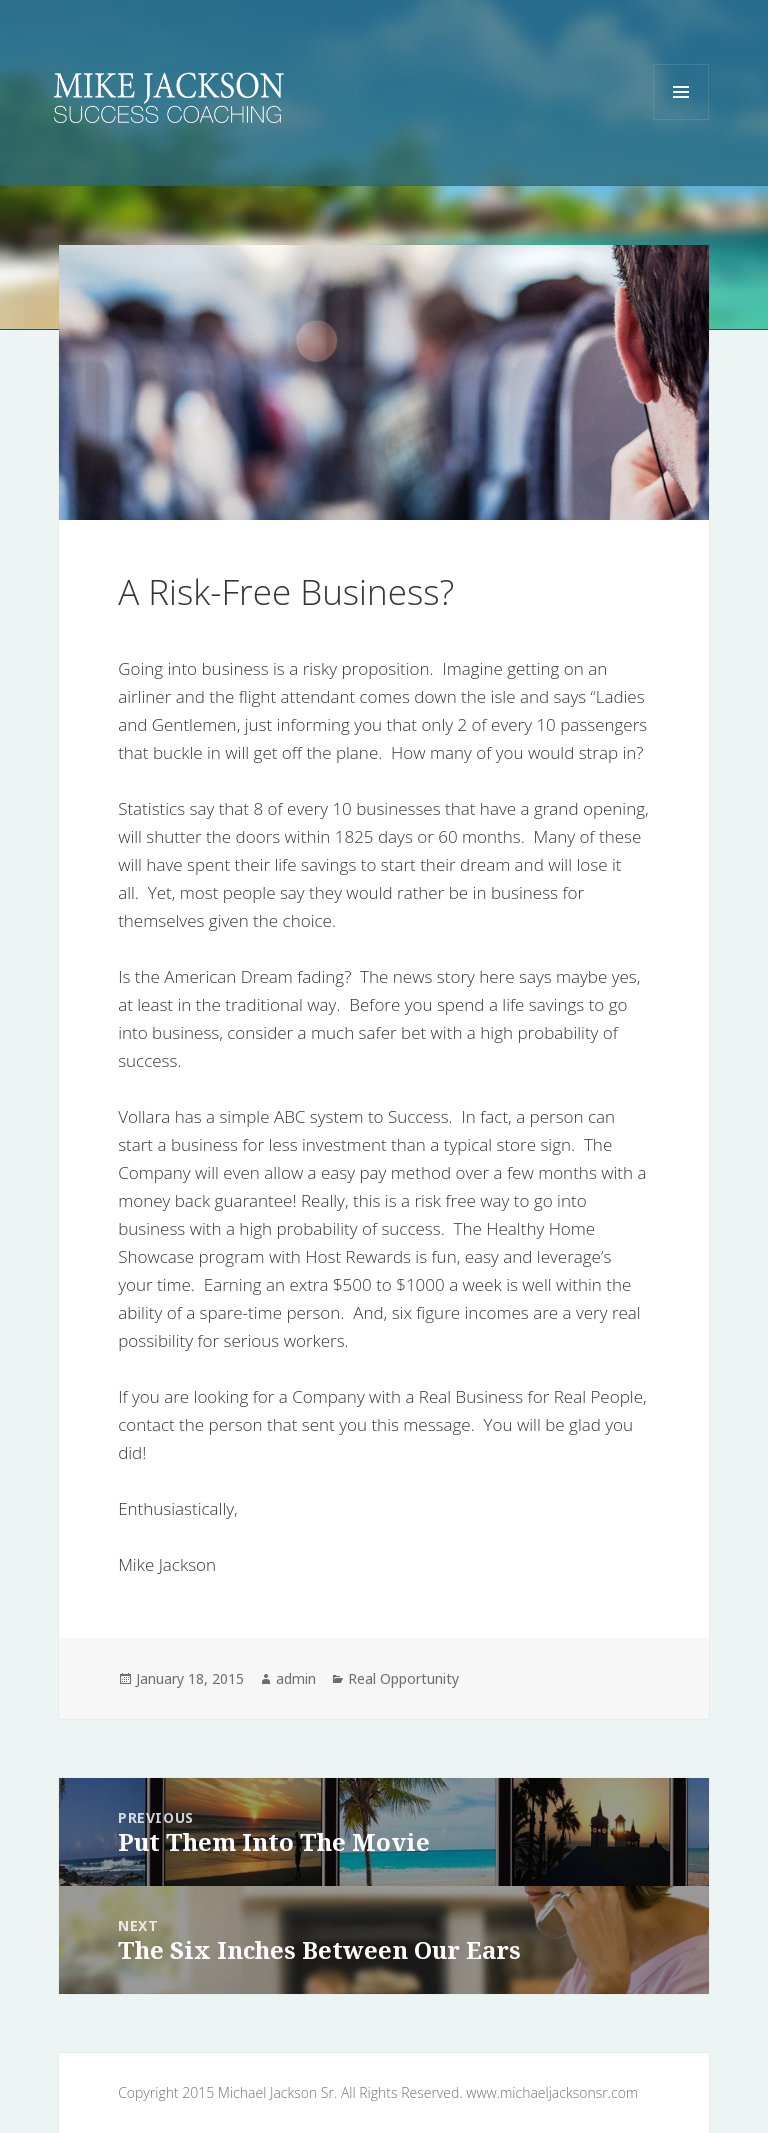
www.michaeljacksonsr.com (552, 2092)
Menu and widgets (681, 119)
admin (296, 1678)
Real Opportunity (403, 1678)
